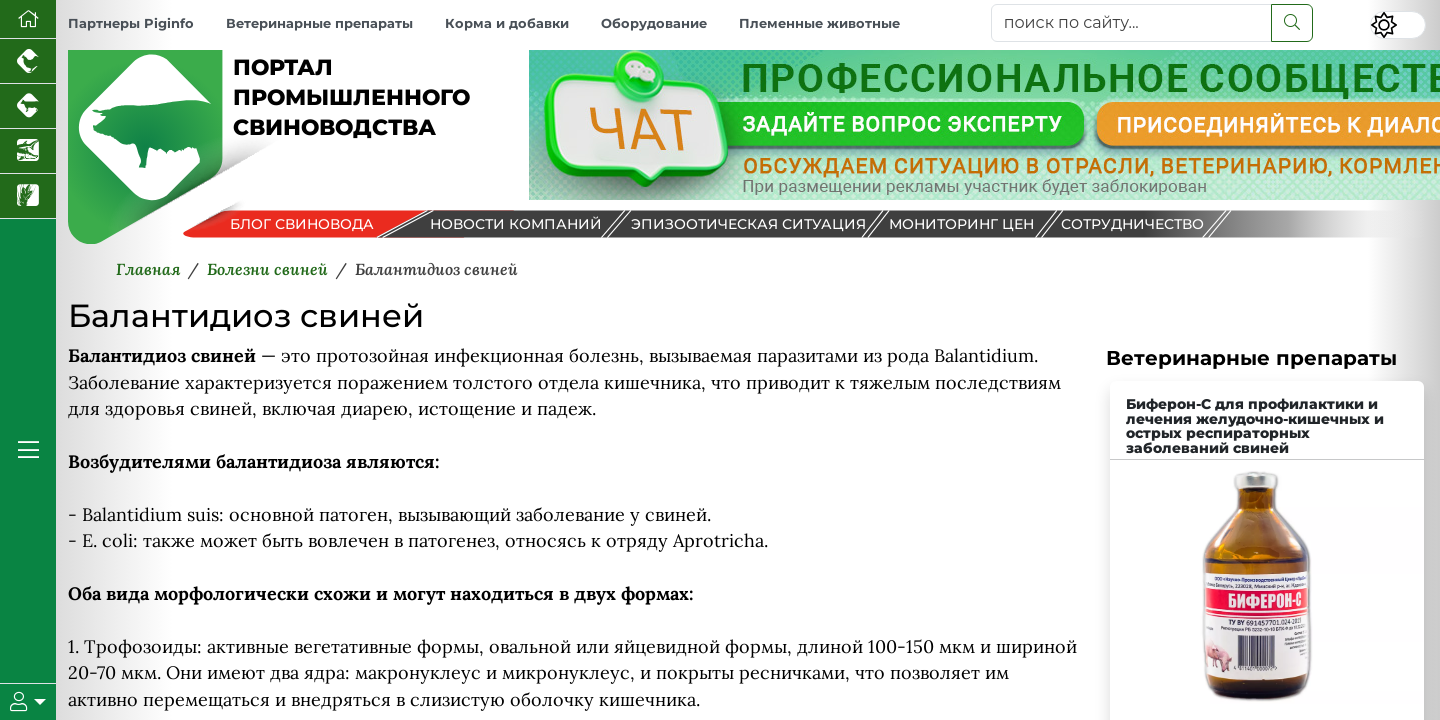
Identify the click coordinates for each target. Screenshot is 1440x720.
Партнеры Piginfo (131, 23)
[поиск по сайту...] (1131, 23)
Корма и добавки (507, 23)
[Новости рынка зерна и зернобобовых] (28, 196)
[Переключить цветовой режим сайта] (1398, 25)
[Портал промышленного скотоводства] (28, 106)
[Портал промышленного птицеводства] (28, 61)
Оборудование (654, 23)
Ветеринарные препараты (319, 23)
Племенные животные (819, 23)
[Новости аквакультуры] (28, 151)
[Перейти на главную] (28, 19)
